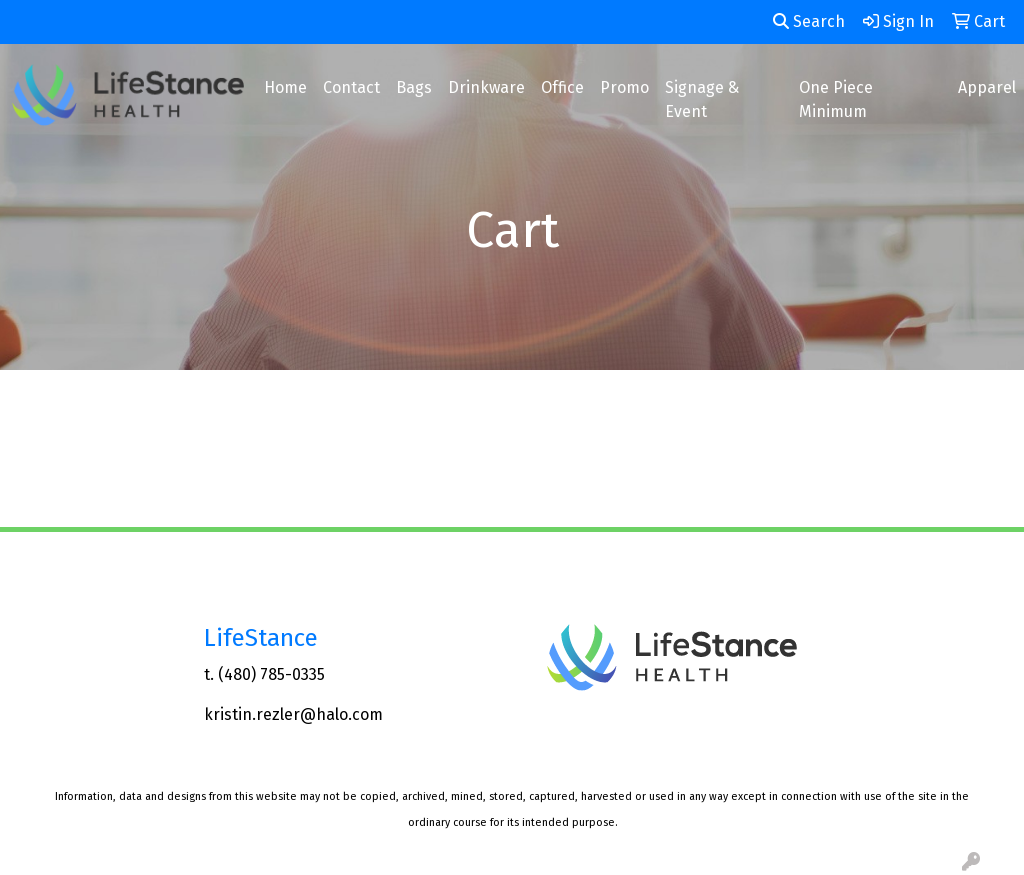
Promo (624, 87)
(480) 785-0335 (271, 674)
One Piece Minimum (836, 99)
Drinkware (486, 87)
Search (809, 21)
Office (562, 87)
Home (285, 87)
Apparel (987, 87)
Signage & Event (702, 99)
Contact (351, 87)
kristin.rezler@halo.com (293, 714)
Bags (414, 87)
